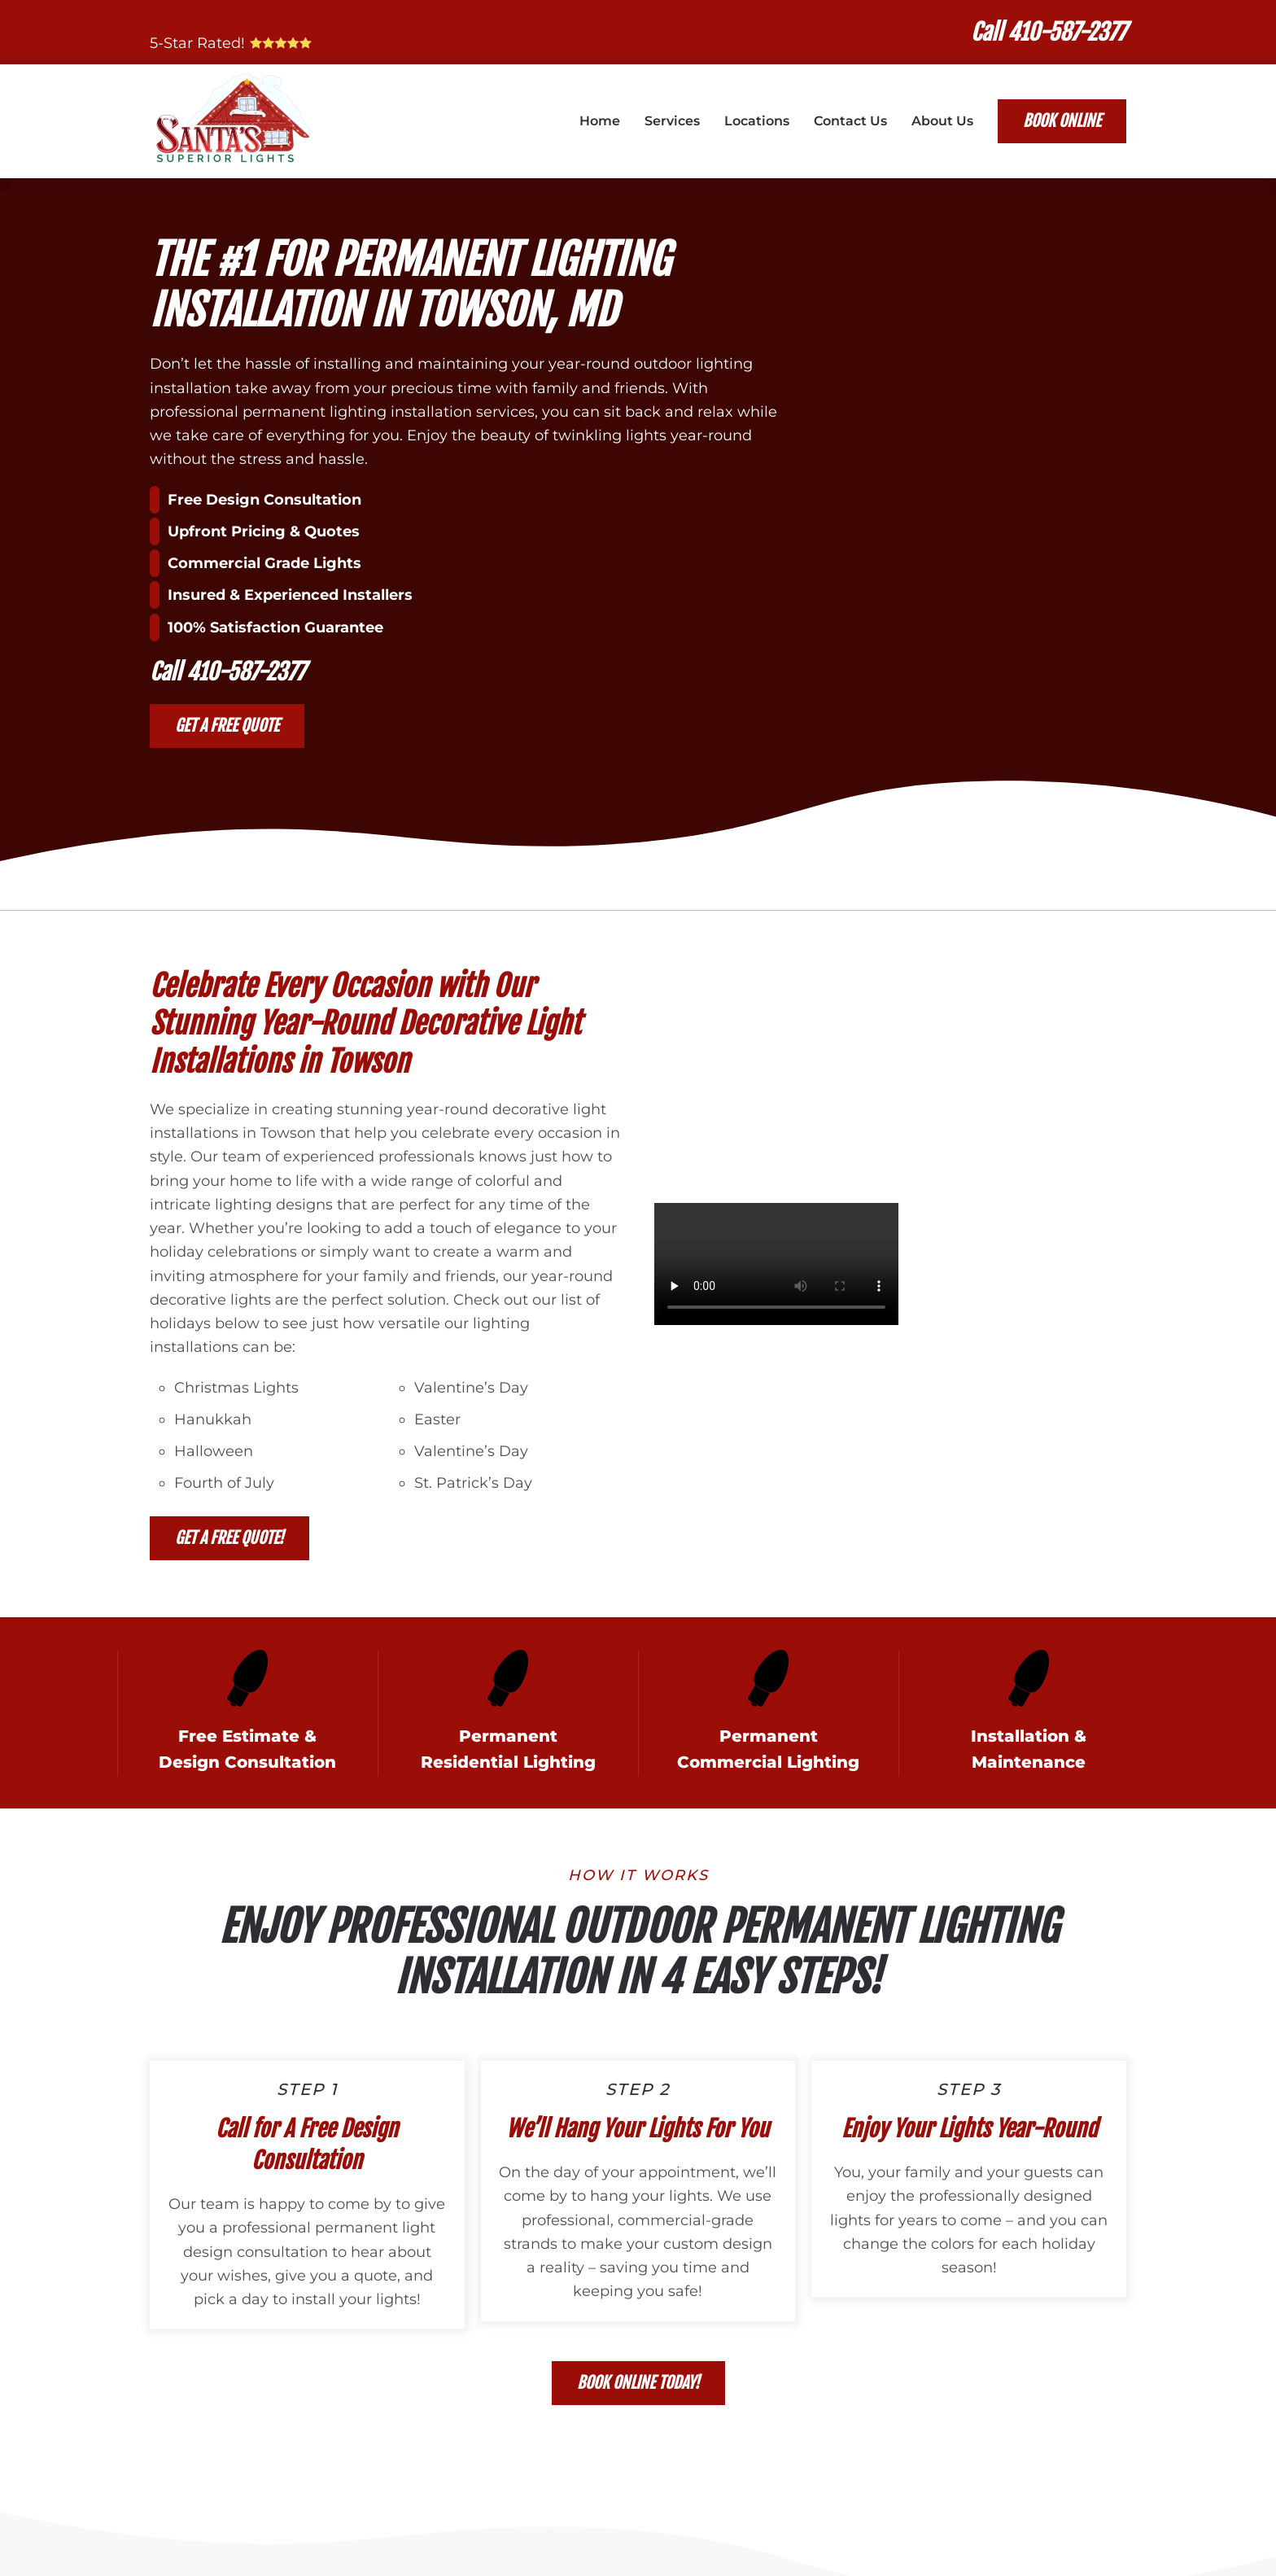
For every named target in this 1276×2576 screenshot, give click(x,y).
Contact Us (850, 121)
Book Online (1062, 121)
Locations (756, 121)
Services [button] (672, 121)
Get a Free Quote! (229, 1538)
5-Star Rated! (234, 43)
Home (599, 121)
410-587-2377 (245, 672)
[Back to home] (233, 121)
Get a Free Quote (227, 725)
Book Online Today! (638, 2383)
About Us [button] (942, 121)
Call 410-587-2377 (1048, 32)
